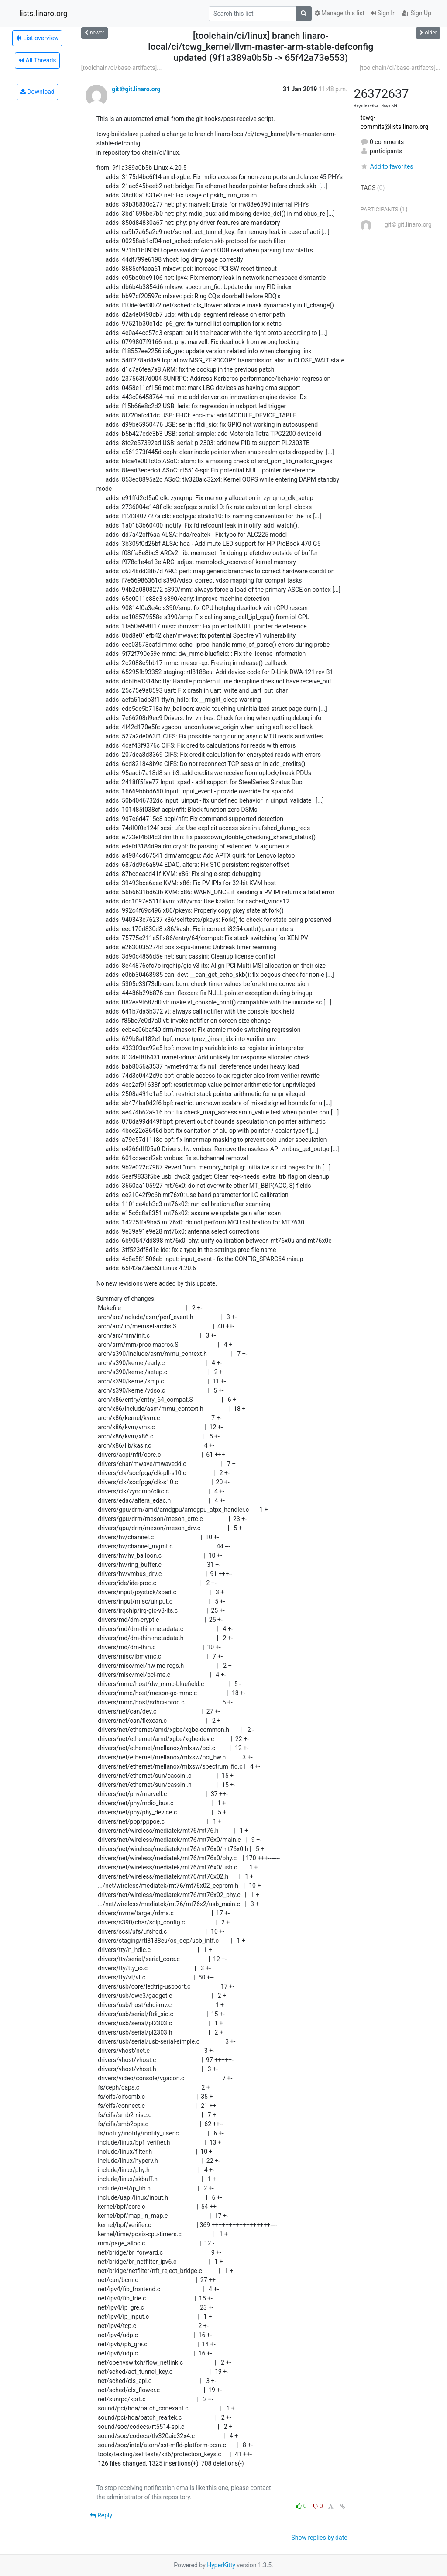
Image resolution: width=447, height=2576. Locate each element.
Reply (101, 2515)
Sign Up (416, 13)
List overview (37, 37)
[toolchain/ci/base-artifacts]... (121, 67)
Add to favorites (387, 166)
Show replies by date (319, 2537)
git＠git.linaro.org (136, 89)
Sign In (383, 13)
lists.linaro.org (43, 13)
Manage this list (339, 13)
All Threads (37, 60)
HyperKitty (221, 2565)
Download (37, 91)
